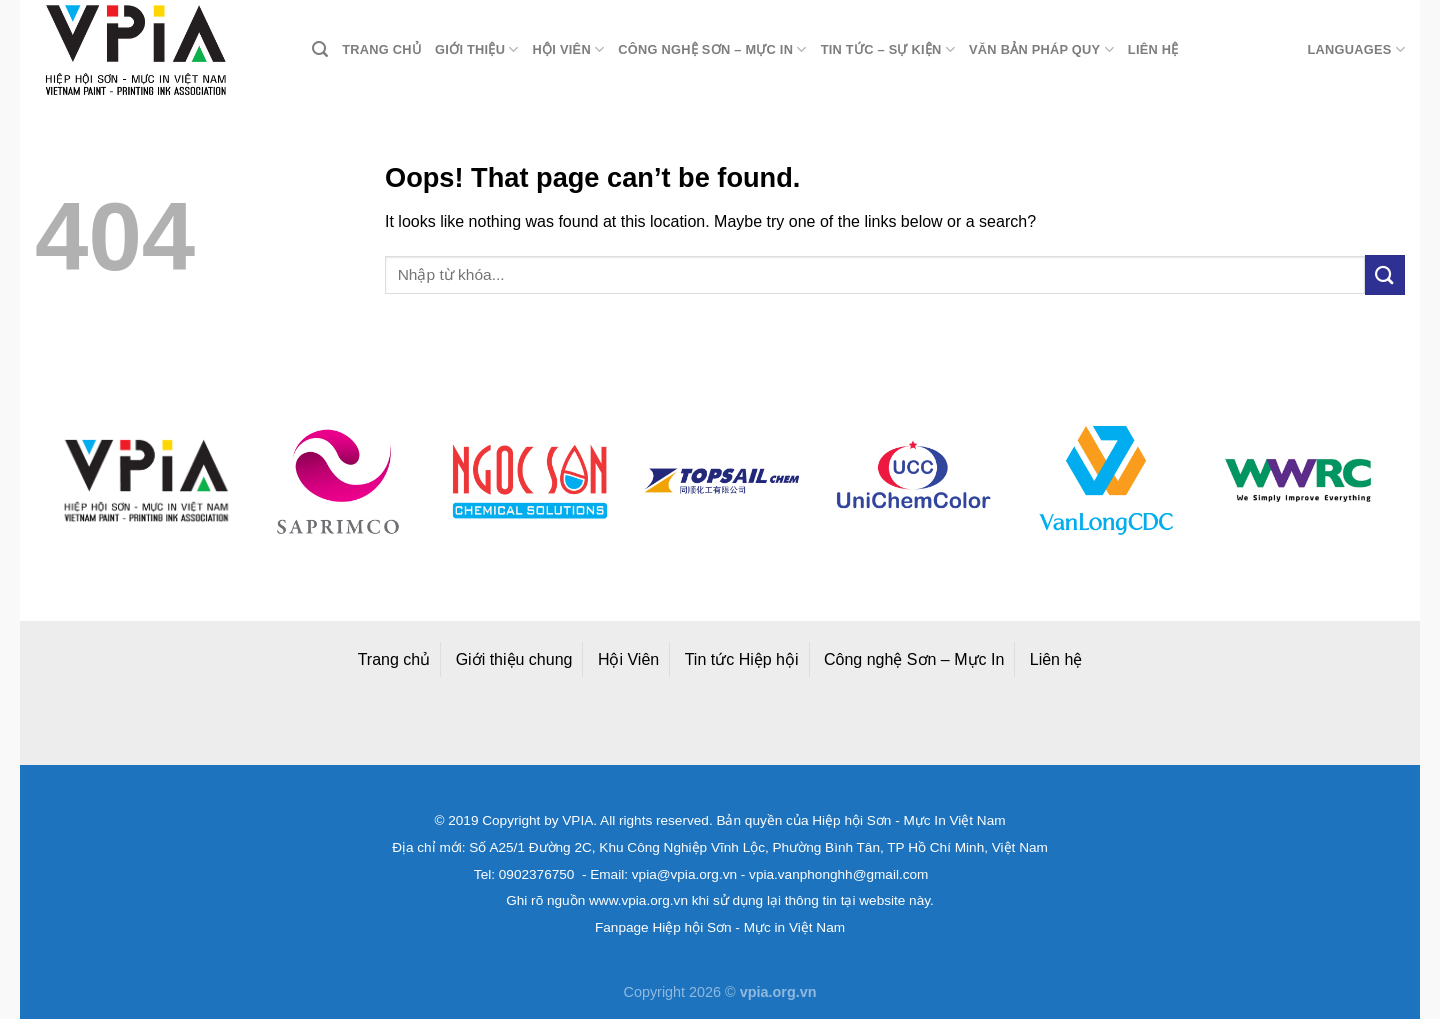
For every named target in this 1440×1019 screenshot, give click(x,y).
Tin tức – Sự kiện (888, 49)
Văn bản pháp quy (1041, 49)
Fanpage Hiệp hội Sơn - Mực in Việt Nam (720, 927)
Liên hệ (1153, 49)
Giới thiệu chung (514, 659)
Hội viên (569, 49)
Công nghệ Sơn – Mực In (914, 659)
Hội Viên (628, 659)
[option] (146, 480)
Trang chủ (381, 49)
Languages (1356, 49)
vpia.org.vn (778, 992)
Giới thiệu (477, 49)
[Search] (320, 49)
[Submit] (1385, 274)
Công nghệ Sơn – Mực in (712, 49)
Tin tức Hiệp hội (742, 659)
